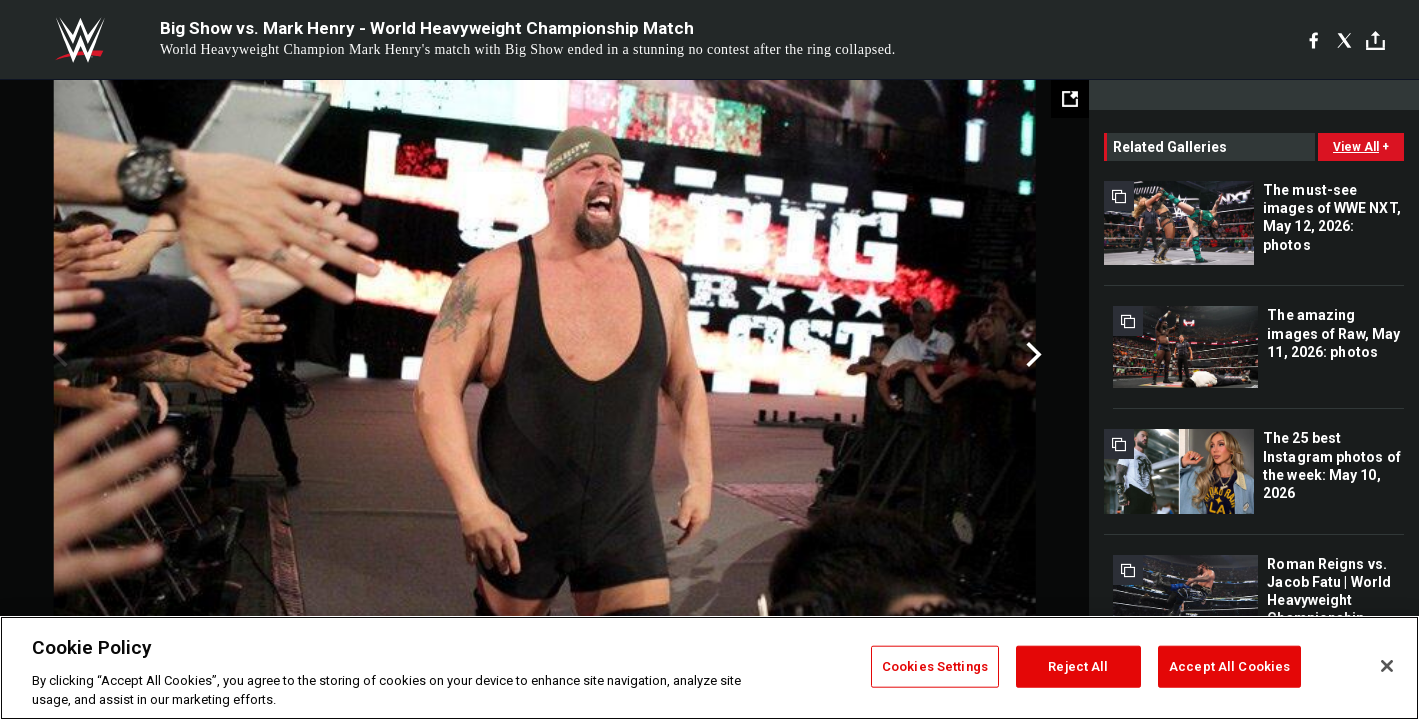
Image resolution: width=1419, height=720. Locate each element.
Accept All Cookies (1229, 666)
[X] (1344, 40)
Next (1031, 355)
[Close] (1387, 666)
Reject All (1078, 666)
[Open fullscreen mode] (1070, 99)
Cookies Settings (935, 666)
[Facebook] (1313, 40)
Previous (57, 355)
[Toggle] (1375, 40)
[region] (709, 668)
